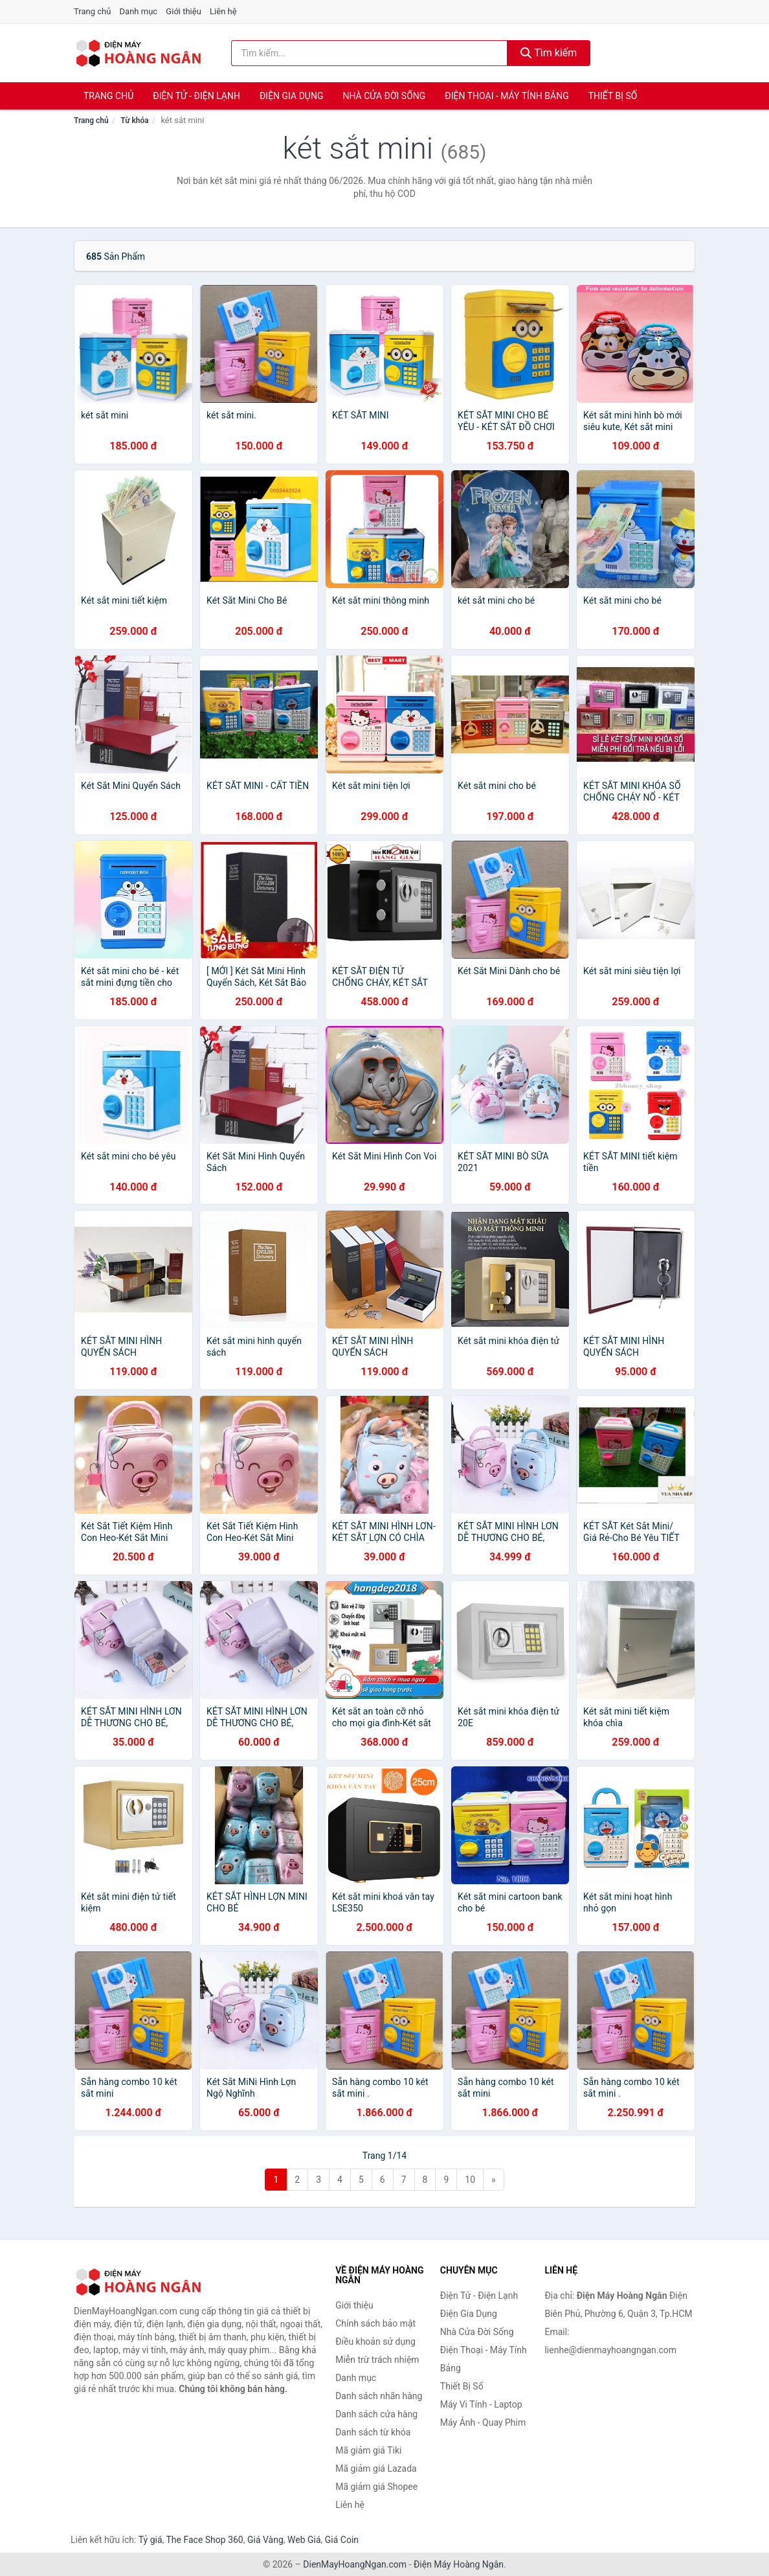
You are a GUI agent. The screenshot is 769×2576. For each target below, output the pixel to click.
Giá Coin (342, 2540)
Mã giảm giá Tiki (368, 2450)
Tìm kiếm (548, 53)
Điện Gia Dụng (291, 96)
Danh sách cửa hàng (376, 2414)
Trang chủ (92, 11)
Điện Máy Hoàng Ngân (459, 2564)
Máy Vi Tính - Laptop (481, 2404)
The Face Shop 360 (204, 2540)
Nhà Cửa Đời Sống (383, 96)
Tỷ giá (150, 2540)
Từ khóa (134, 120)
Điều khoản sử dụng (375, 2341)
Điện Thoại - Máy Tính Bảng (506, 96)
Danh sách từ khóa (372, 2432)
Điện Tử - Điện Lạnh (196, 96)
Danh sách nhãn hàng (378, 2396)
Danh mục (139, 11)
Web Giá (304, 2540)
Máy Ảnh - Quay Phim (483, 2422)
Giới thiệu (183, 11)
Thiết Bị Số (613, 96)
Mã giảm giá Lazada (376, 2468)
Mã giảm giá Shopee (376, 2486)
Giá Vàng (265, 2540)
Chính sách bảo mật (375, 2323)
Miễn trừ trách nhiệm (377, 2359)
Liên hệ (223, 11)
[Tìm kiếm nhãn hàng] (369, 53)
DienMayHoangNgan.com (355, 2564)
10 (470, 2179)
